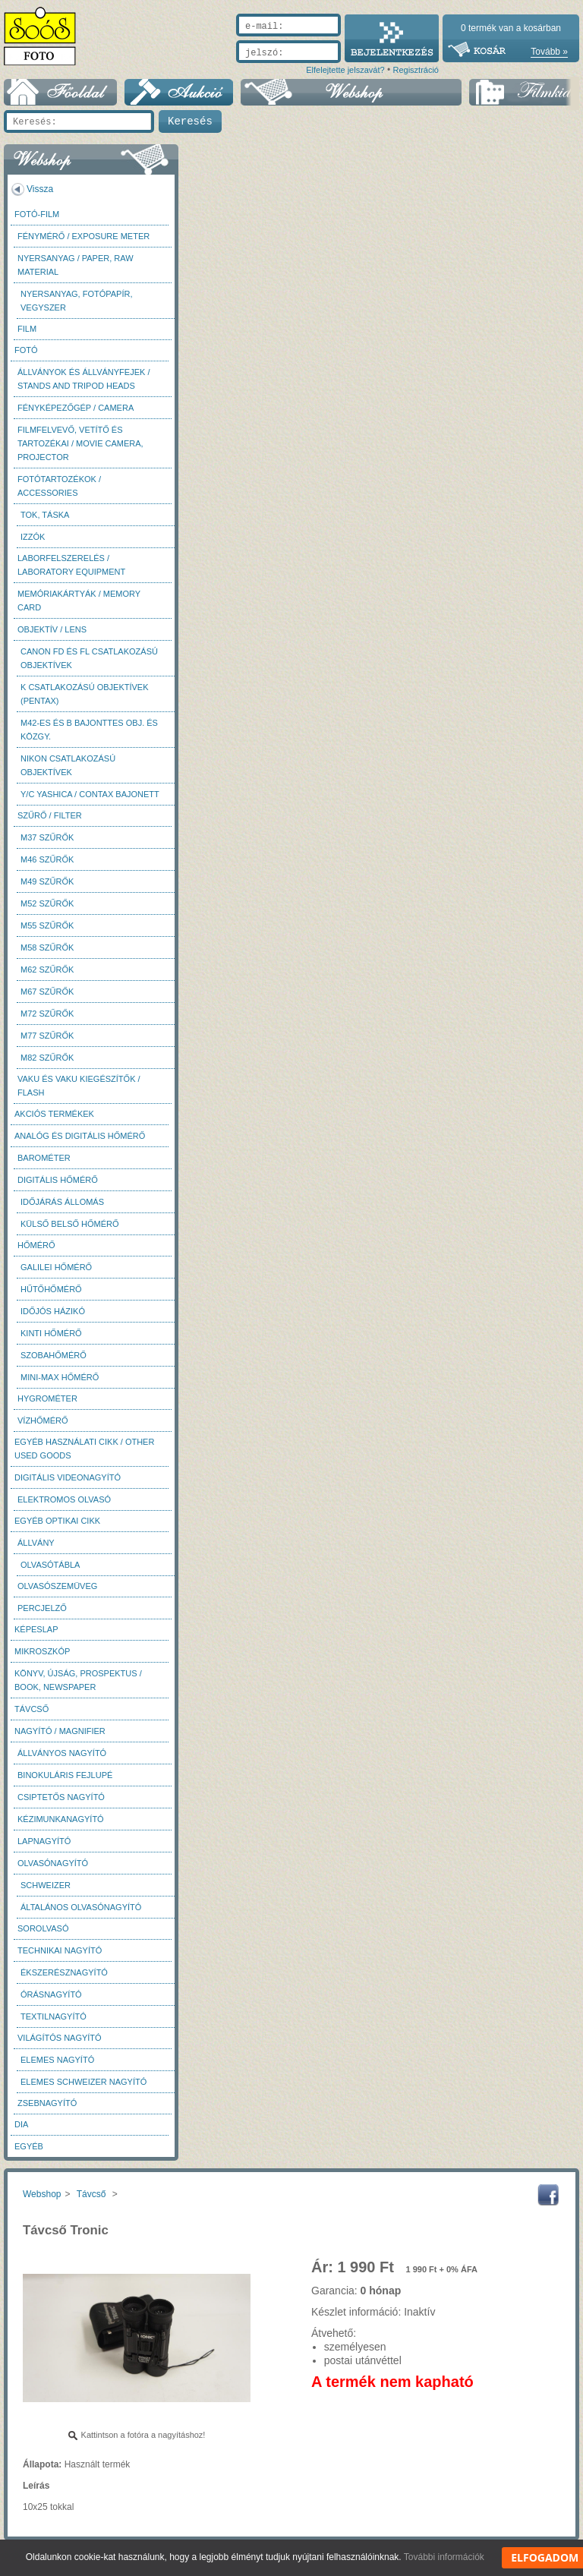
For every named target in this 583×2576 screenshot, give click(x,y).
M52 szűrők (47, 903)
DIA (21, 2124)
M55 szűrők (47, 925)
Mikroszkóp (42, 1651)
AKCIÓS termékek (54, 1113)
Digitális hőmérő (57, 1179)
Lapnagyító (44, 1841)
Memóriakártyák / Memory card (78, 600)
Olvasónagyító (52, 1863)
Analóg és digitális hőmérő (79, 1135)
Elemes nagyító (57, 2059)
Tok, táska (44, 514)
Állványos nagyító (61, 1753)
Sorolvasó (42, 1928)
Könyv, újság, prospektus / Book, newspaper (78, 1680)
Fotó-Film (36, 214)
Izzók (32, 536)
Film (26, 328)
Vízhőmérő (42, 1420)
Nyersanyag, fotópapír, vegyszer (76, 300)
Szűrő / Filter (49, 815)
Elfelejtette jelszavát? (345, 69)
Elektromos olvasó (64, 1499)
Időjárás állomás (62, 1201)
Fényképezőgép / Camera (75, 407)
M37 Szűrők (47, 837)
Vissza (40, 189)
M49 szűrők (47, 881)
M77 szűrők (47, 1035)
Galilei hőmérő (56, 1267)
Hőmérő (36, 1245)
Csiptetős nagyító (61, 1797)
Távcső (31, 1709)
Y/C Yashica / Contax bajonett (89, 794)
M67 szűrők (47, 991)
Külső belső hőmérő (69, 1223)
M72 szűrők (47, 1013)
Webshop (42, 2194)
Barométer (44, 1157)
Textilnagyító (53, 2016)
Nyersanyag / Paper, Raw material (75, 265)
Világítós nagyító (59, 2037)
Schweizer (45, 1885)
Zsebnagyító (47, 2103)
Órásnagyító (51, 1994)
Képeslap (36, 1629)
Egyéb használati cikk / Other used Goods (84, 1448)
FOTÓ (26, 350)
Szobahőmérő (53, 1355)
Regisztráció (415, 69)
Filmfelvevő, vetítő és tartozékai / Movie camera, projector (80, 443)
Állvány (36, 1542)
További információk (444, 2557)
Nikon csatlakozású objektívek (67, 765)
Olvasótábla (50, 1564)
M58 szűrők (47, 947)
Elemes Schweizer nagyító (83, 2081)
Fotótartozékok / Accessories (59, 486)
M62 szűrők (47, 969)
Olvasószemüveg (57, 1586)
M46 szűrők (47, 859)
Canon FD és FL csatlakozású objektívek (89, 658)
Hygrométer (47, 1398)
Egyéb (28, 2146)
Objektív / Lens (52, 629)
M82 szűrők (47, 1057)
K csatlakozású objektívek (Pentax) (84, 694)
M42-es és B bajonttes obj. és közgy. (89, 729)
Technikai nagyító (59, 1950)
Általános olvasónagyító (80, 1907)
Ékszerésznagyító (64, 1972)
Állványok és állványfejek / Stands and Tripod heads (83, 378)
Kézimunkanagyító (60, 1819)
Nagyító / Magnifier (60, 1731)
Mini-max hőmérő (59, 1377)
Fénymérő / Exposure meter (83, 236)
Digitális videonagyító (67, 1477)
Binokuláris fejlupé (64, 1775)
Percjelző (42, 1608)
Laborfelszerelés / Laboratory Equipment (71, 564)
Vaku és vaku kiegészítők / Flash (78, 1085)
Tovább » (549, 51)
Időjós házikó (52, 1311)
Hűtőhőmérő (51, 1289)
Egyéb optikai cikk (57, 1520)
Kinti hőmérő (51, 1333)
